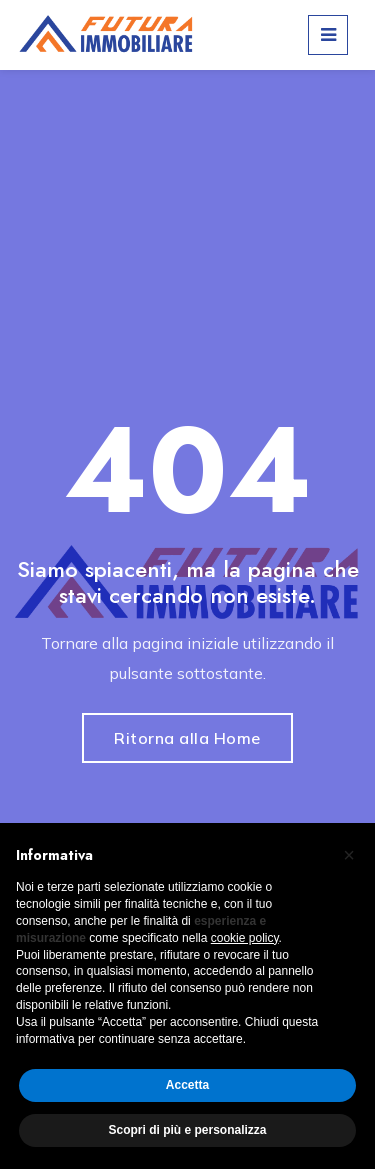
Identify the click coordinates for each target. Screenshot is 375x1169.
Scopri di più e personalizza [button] (187, 1130)
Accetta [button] (187, 1085)
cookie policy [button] (245, 938)
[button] (349, 855)
